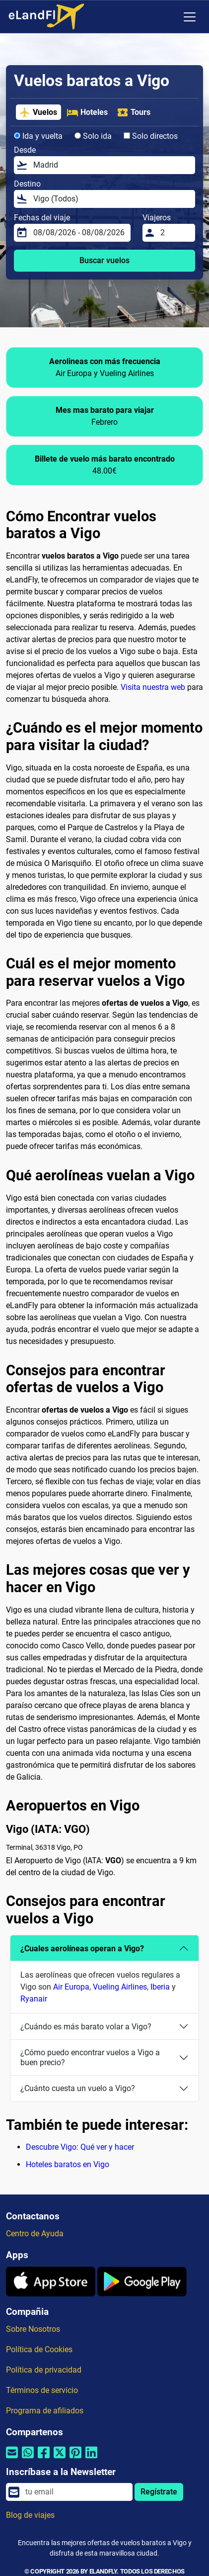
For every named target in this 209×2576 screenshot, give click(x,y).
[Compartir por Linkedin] (91, 2459)
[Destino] (111, 199)
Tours (133, 112)
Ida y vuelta (38, 136)
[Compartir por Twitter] (60, 2459)
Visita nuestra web (153, 687)
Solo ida (93, 136)
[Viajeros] (174, 233)
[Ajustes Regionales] (168, 16)
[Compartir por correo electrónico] (12, 2459)
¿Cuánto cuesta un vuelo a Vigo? (77, 2088)
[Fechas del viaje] (79, 233)
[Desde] (111, 165)
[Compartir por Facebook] (44, 2459)
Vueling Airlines (120, 1987)
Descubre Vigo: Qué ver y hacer (80, 2147)
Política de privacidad (43, 2370)
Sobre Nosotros (33, 2329)
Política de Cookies (39, 2349)
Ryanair (33, 1999)
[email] (76, 2492)
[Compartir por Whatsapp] (28, 2459)
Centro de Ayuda (35, 2233)
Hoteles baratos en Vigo (67, 2164)
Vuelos (38, 112)
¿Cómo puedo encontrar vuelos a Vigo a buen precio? (90, 2057)
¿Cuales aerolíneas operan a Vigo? (82, 1948)
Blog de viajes (30, 2515)
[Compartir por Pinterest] (75, 2459)
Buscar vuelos (104, 260)
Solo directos (151, 136)
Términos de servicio (42, 2390)
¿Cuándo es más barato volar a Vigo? (85, 2026)
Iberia (160, 1987)
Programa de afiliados (44, 2410)
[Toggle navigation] (189, 16)
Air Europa (71, 1987)
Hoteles (87, 112)
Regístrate (158, 2491)
